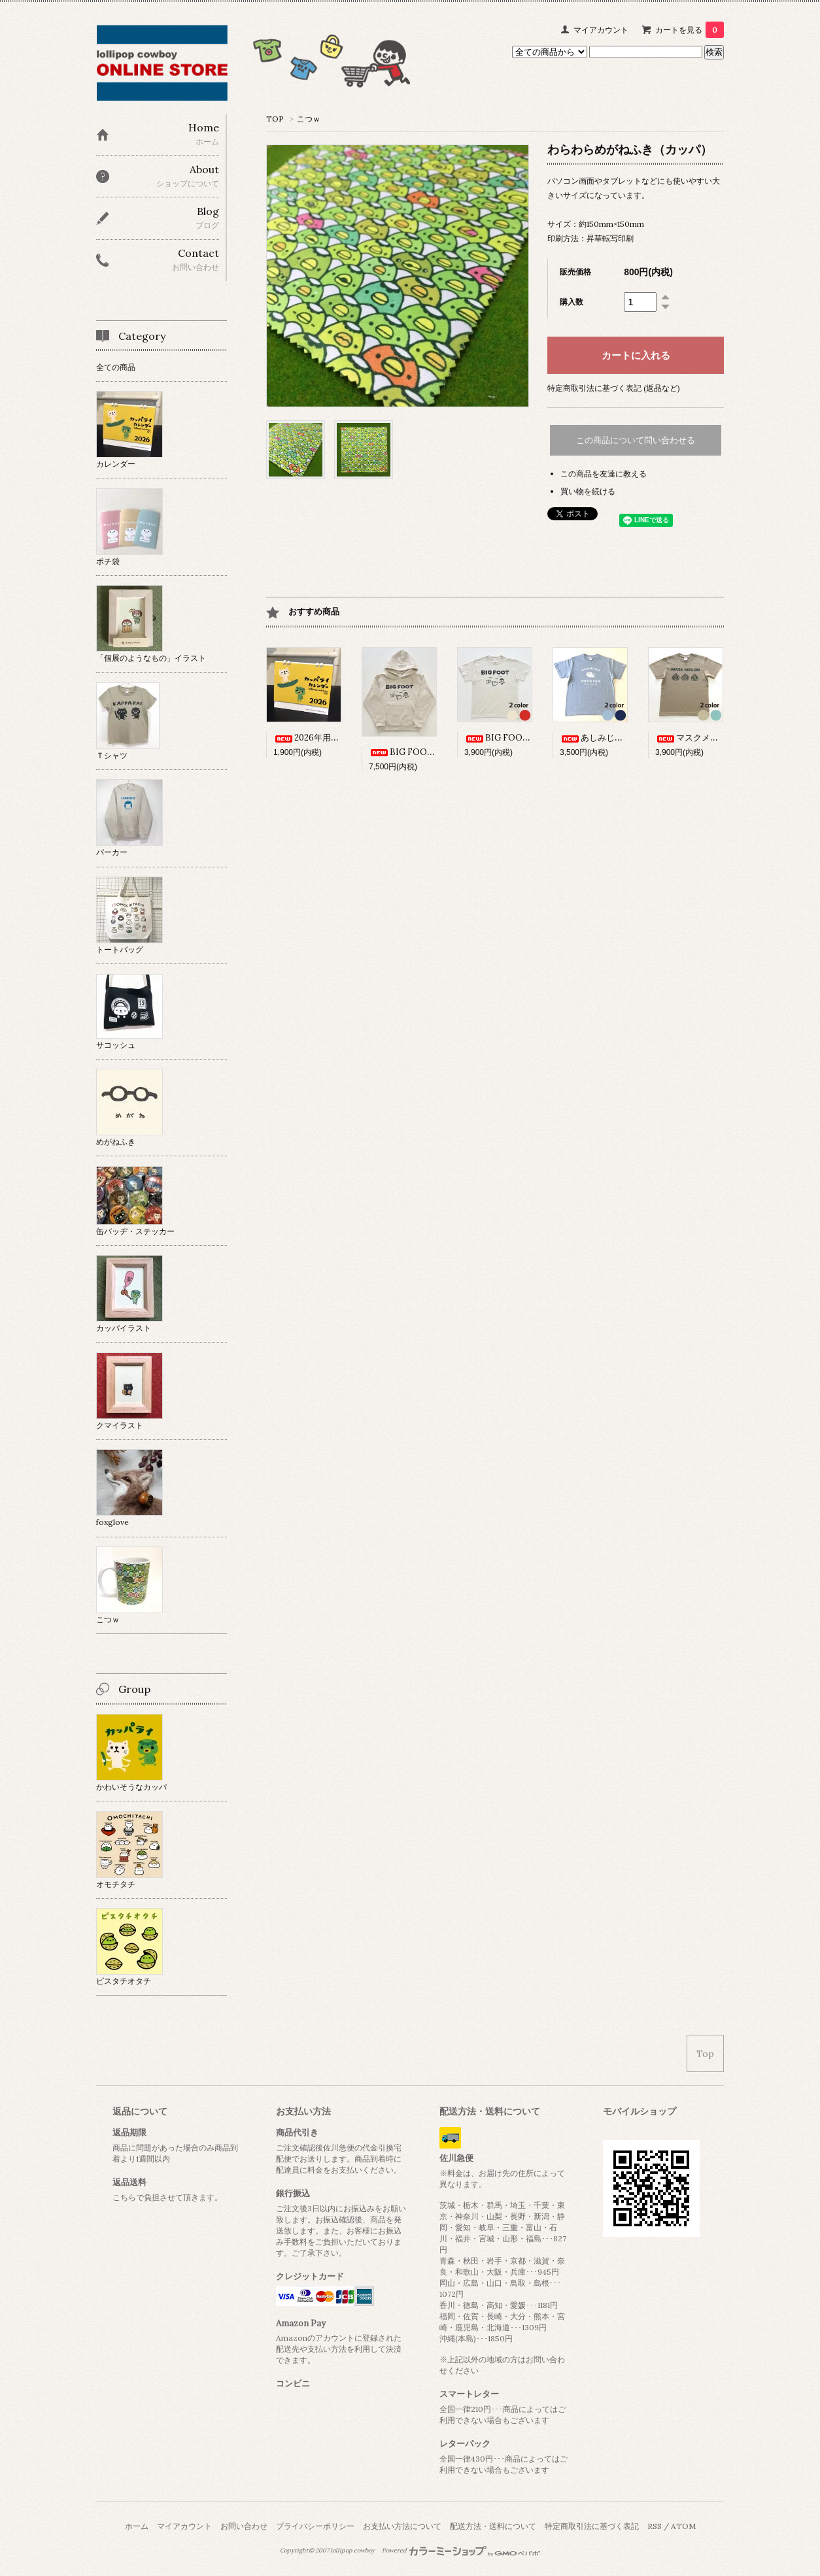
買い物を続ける (587, 491)
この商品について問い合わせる (635, 440)
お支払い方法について (402, 2526)
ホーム (136, 2526)
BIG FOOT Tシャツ (513, 737)
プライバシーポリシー (315, 2526)
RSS (654, 2526)
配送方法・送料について (493, 2526)
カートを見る (689, 30)
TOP (275, 119)
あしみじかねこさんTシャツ (624, 737)
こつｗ (308, 119)
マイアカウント (600, 30)
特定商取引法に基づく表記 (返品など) (613, 388)
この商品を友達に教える (603, 473)
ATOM (683, 2526)
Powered (461, 2550)
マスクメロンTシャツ (707, 737)
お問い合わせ (243, 2526)
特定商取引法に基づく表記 (592, 2526)
